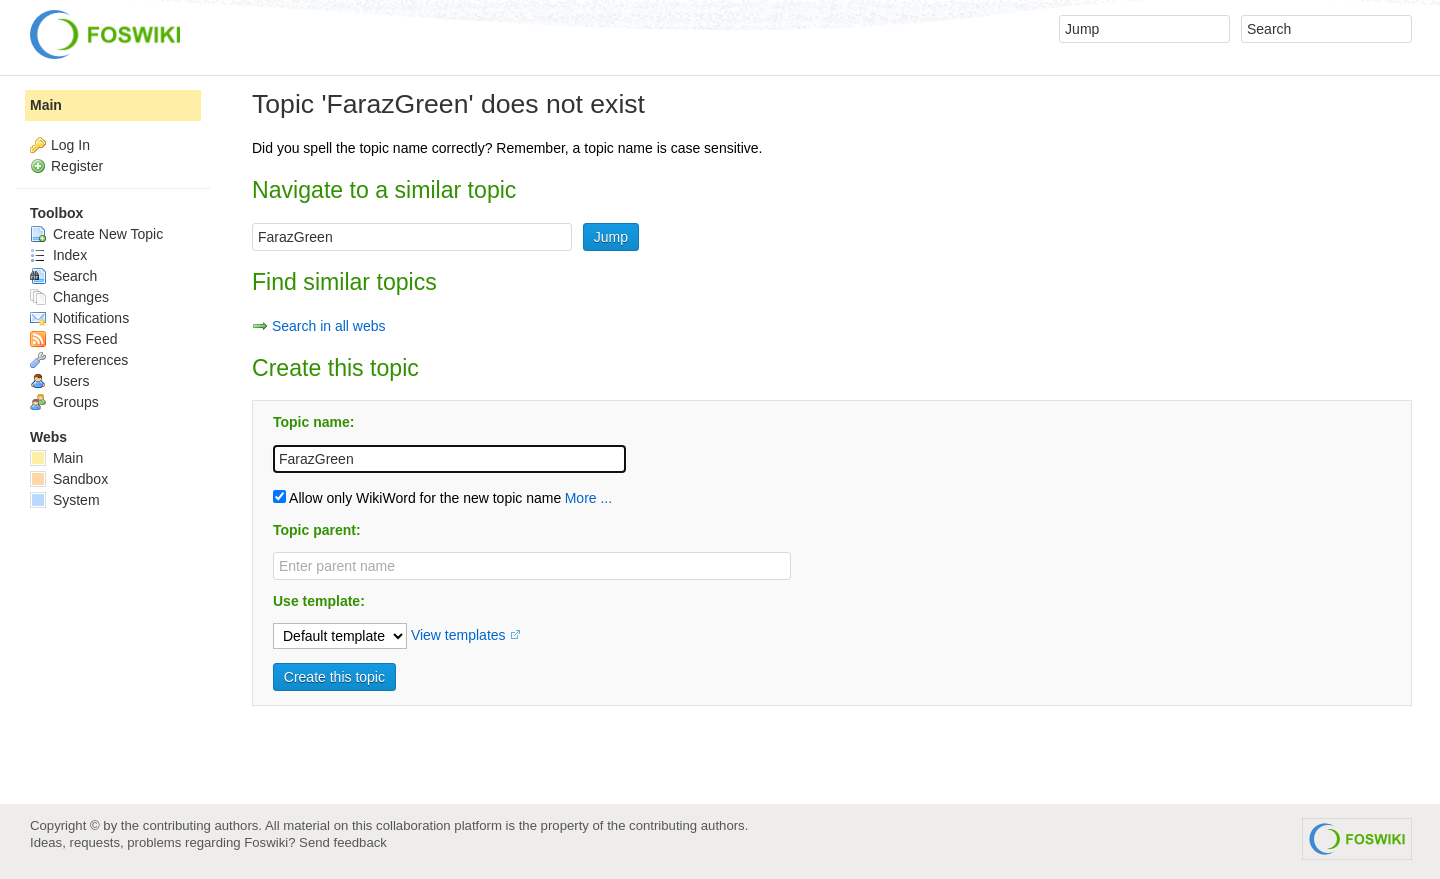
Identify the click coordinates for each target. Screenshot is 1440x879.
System (65, 500)
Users (59, 381)
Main (46, 105)
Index (58, 255)
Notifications (79, 318)
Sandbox (69, 479)
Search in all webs (329, 326)
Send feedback (343, 842)
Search (63, 276)
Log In (70, 145)
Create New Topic (96, 234)
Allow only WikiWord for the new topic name (417, 498)
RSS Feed (73, 339)
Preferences (79, 360)
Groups (64, 402)
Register (77, 166)
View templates (458, 635)
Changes (69, 297)
